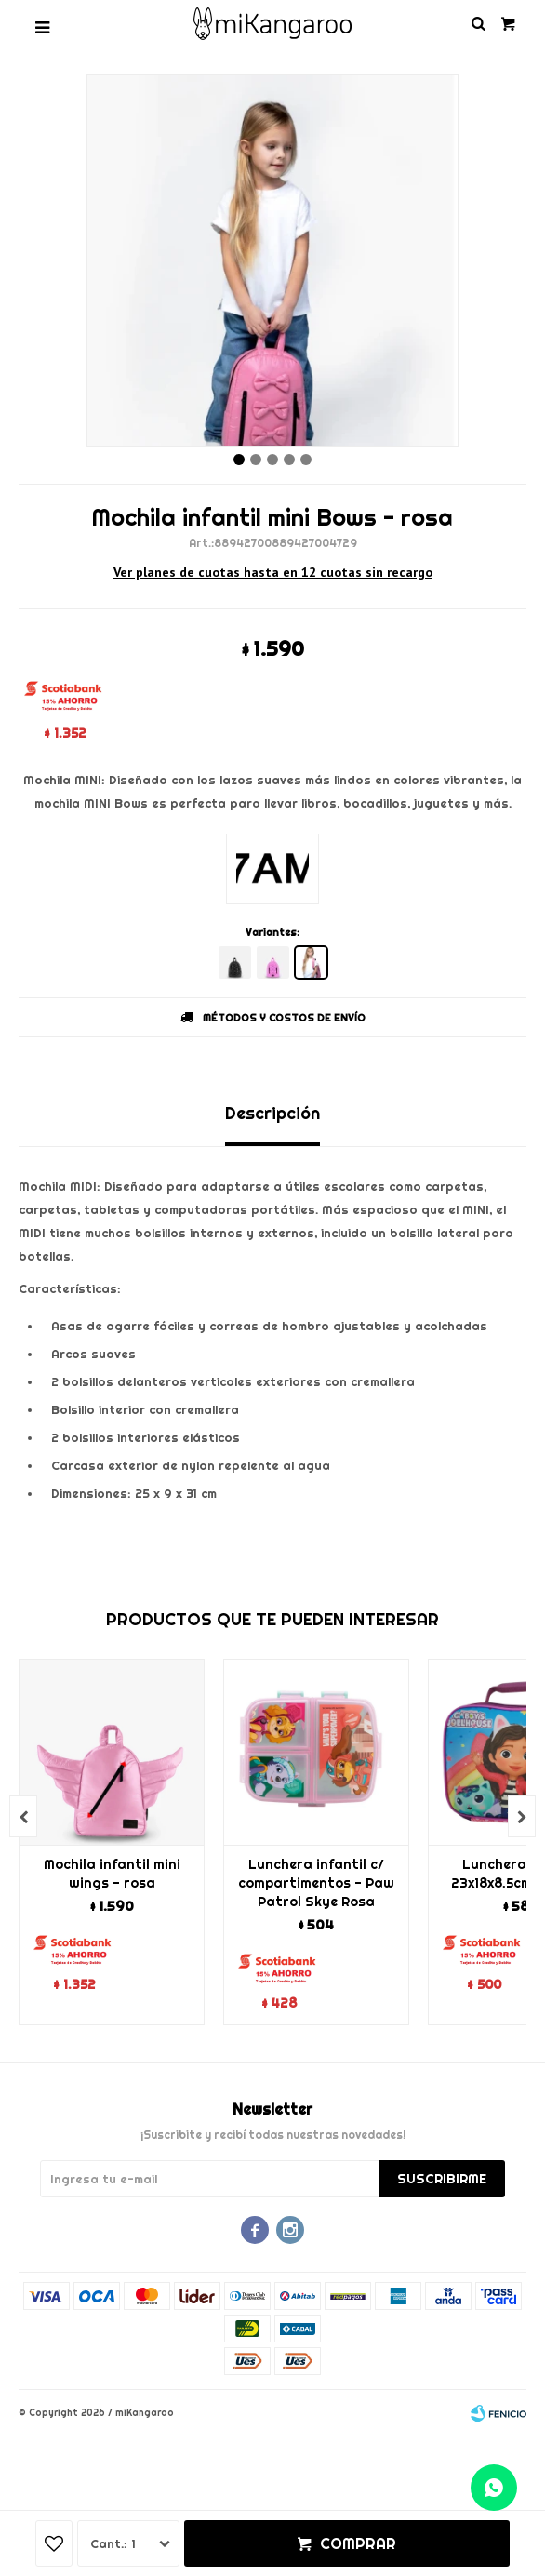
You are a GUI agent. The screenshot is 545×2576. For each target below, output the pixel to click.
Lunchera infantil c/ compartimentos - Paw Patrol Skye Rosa (316, 1883)
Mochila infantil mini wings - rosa (112, 1873)
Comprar (358, 2543)
